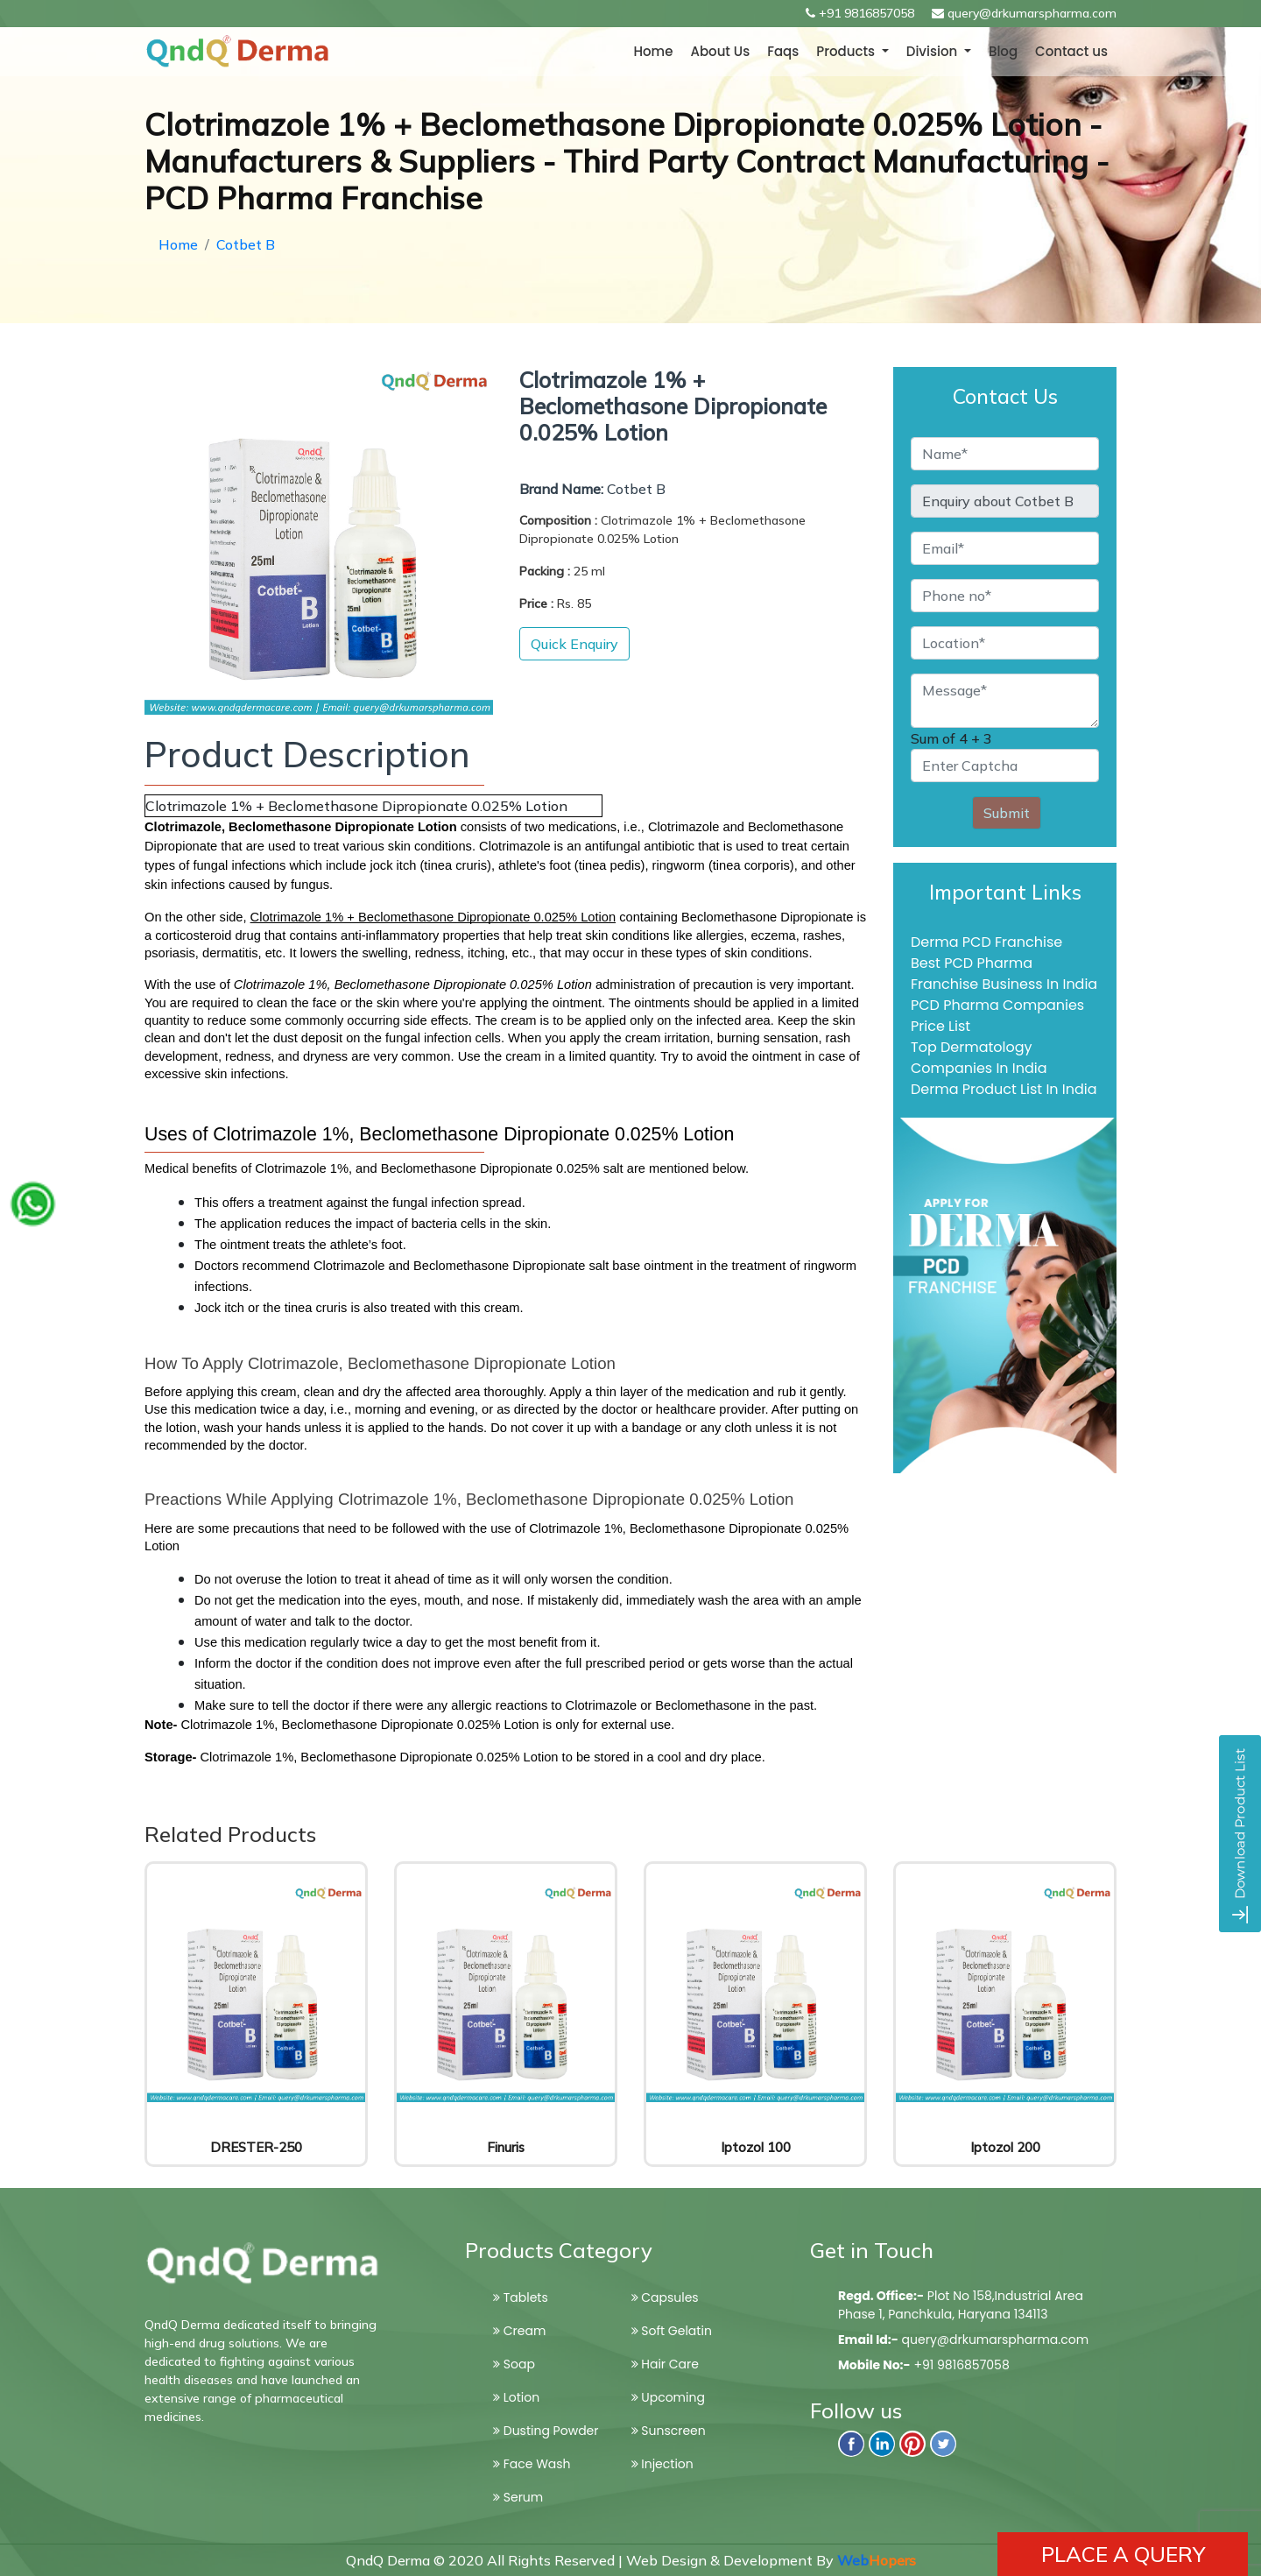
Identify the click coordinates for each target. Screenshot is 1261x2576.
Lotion (516, 2397)
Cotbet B (245, 244)
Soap (514, 2364)
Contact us (1071, 51)
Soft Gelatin (671, 2331)
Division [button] (933, 51)
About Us (720, 51)
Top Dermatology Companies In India (979, 1057)
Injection (662, 2464)
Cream (519, 2331)
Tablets (520, 2297)
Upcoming (668, 2397)
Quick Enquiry (574, 644)
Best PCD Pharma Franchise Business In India (1004, 973)
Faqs (783, 51)
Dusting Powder (546, 2430)
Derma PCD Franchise (986, 942)
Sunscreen (668, 2430)
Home (653, 51)
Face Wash (532, 2464)
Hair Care (665, 2364)
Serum (518, 2497)
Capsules (665, 2297)
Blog (1003, 51)
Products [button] (847, 51)
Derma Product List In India (1004, 1089)
